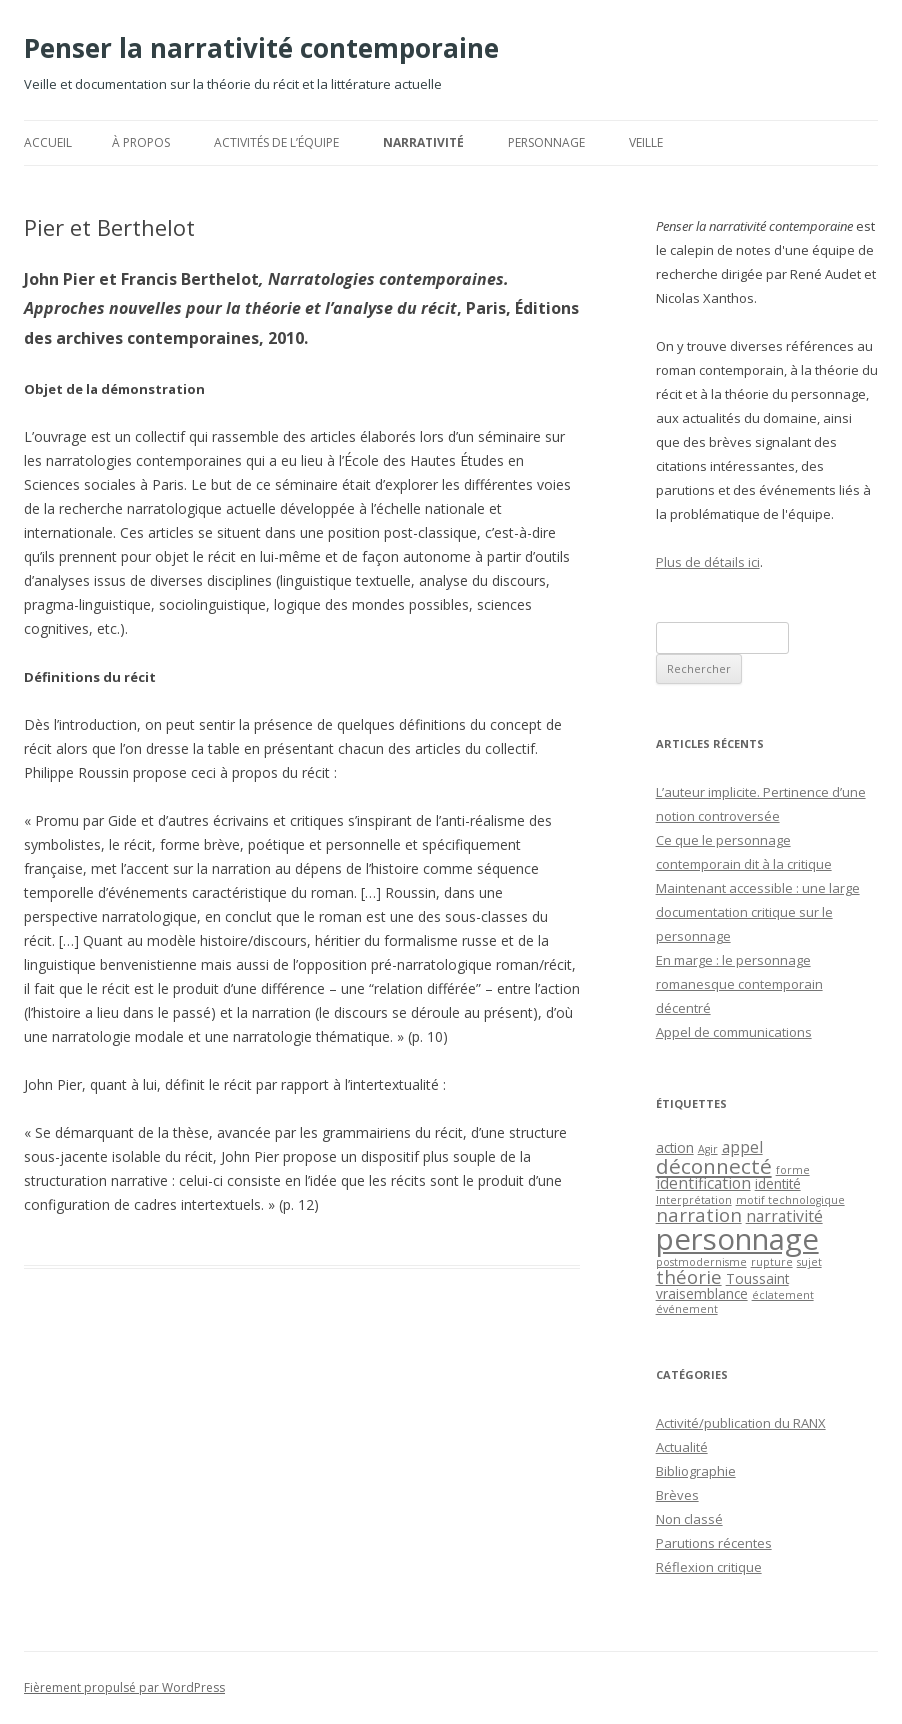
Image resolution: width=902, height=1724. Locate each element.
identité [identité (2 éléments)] (778, 1183)
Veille (646, 142)
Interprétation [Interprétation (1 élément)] (694, 1200)
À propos (141, 142)
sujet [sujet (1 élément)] (809, 1262)
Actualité (682, 1447)
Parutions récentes (714, 1543)
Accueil (48, 142)
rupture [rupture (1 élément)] (772, 1262)
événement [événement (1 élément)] (687, 1309)
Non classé (689, 1519)
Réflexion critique (709, 1567)
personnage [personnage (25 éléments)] (737, 1239)
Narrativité (423, 142)
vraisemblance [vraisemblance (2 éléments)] (702, 1293)
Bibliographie (696, 1471)
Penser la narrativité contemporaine (261, 48)
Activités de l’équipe (276, 142)
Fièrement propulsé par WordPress (124, 1687)
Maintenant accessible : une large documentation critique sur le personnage (758, 912)
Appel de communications (734, 1032)
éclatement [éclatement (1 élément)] (783, 1295)
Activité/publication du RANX (741, 1423)
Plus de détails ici (708, 562)
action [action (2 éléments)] (675, 1147)
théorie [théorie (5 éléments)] (689, 1276)
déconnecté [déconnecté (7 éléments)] (714, 1166)
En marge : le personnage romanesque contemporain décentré (739, 984)
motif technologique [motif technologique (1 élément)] (790, 1200)
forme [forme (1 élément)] (793, 1170)
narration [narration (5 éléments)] (699, 1214)
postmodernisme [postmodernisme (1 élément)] (701, 1262)
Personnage (546, 142)
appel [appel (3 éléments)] (742, 1147)
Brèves (677, 1495)
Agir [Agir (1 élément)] (708, 1149)
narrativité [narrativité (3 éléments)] (784, 1216)
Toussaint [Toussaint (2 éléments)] (757, 1278)
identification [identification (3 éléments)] (703, 1183)
